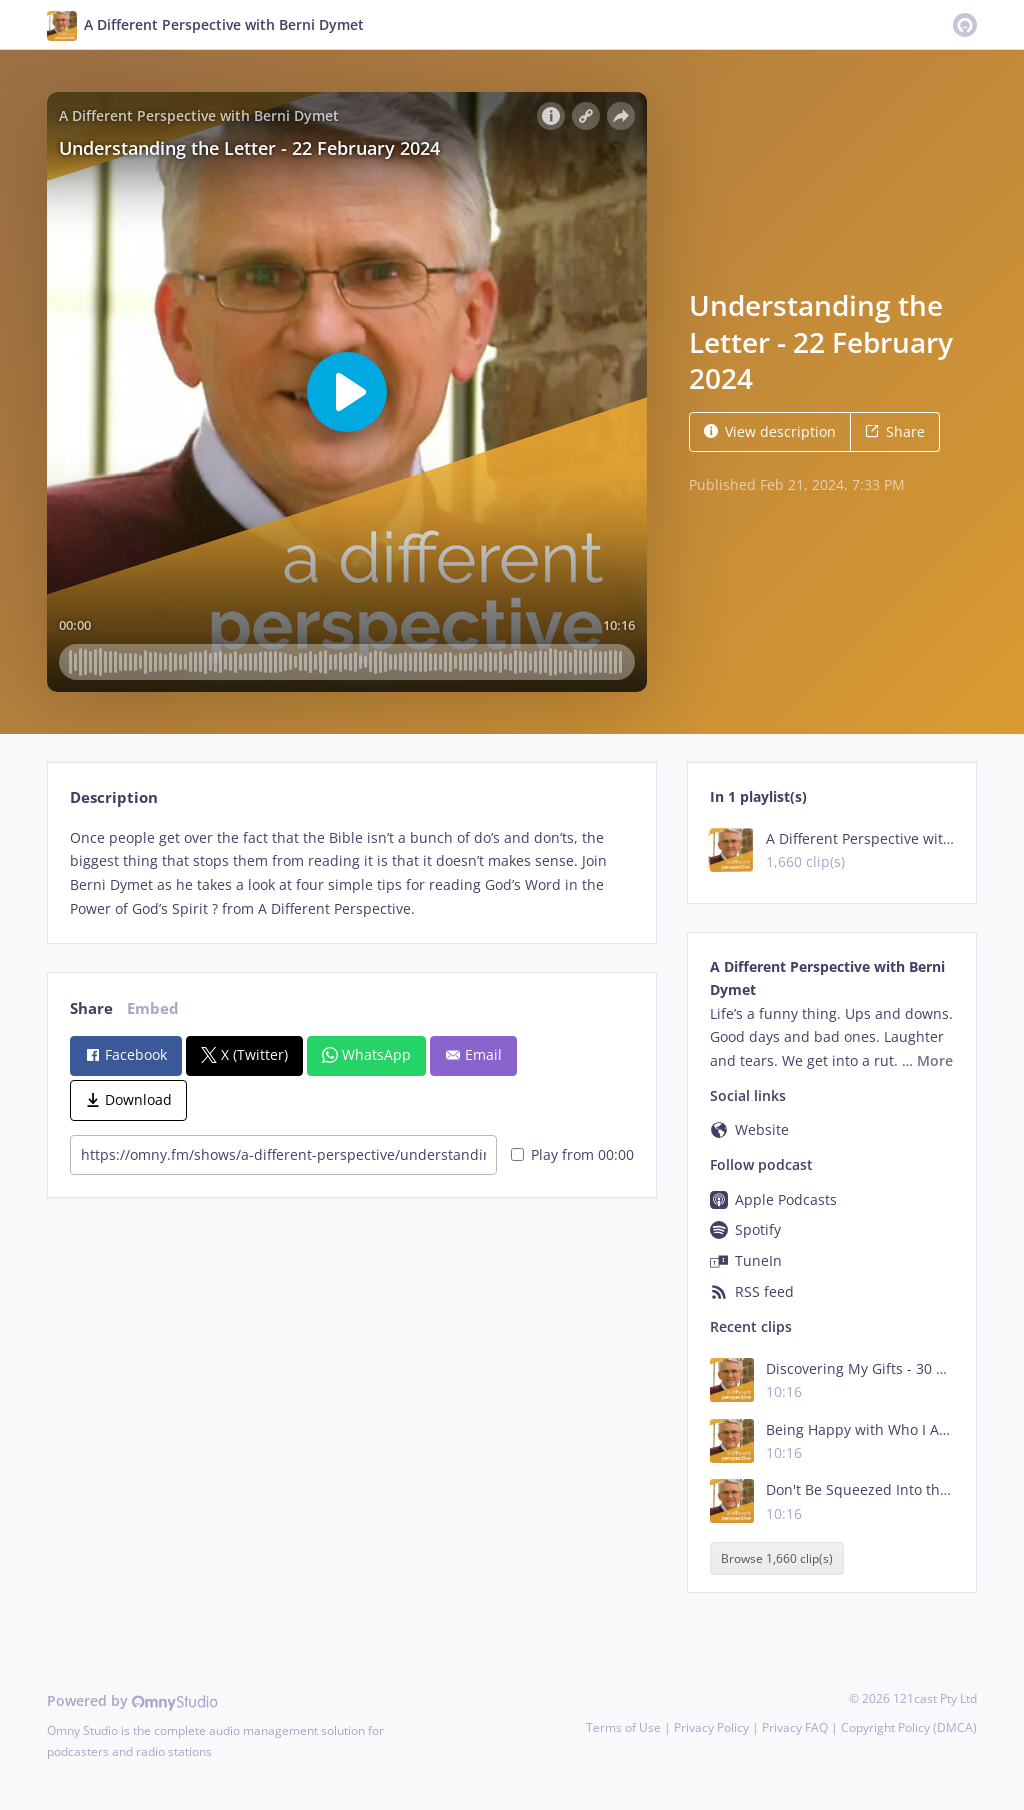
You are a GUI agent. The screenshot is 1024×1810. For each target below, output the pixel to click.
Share (895, 431)
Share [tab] (91, 1008)
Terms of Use (623, 1727)
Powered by (132, 1700)
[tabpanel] (351, 873)
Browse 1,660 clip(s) (777, 1558)
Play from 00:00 (572, 1154)
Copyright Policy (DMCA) (909, 1727)
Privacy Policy (711, 1727)
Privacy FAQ (795, 1727)
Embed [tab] (153, 1008)
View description (770, 431)
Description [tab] (114, 797)
